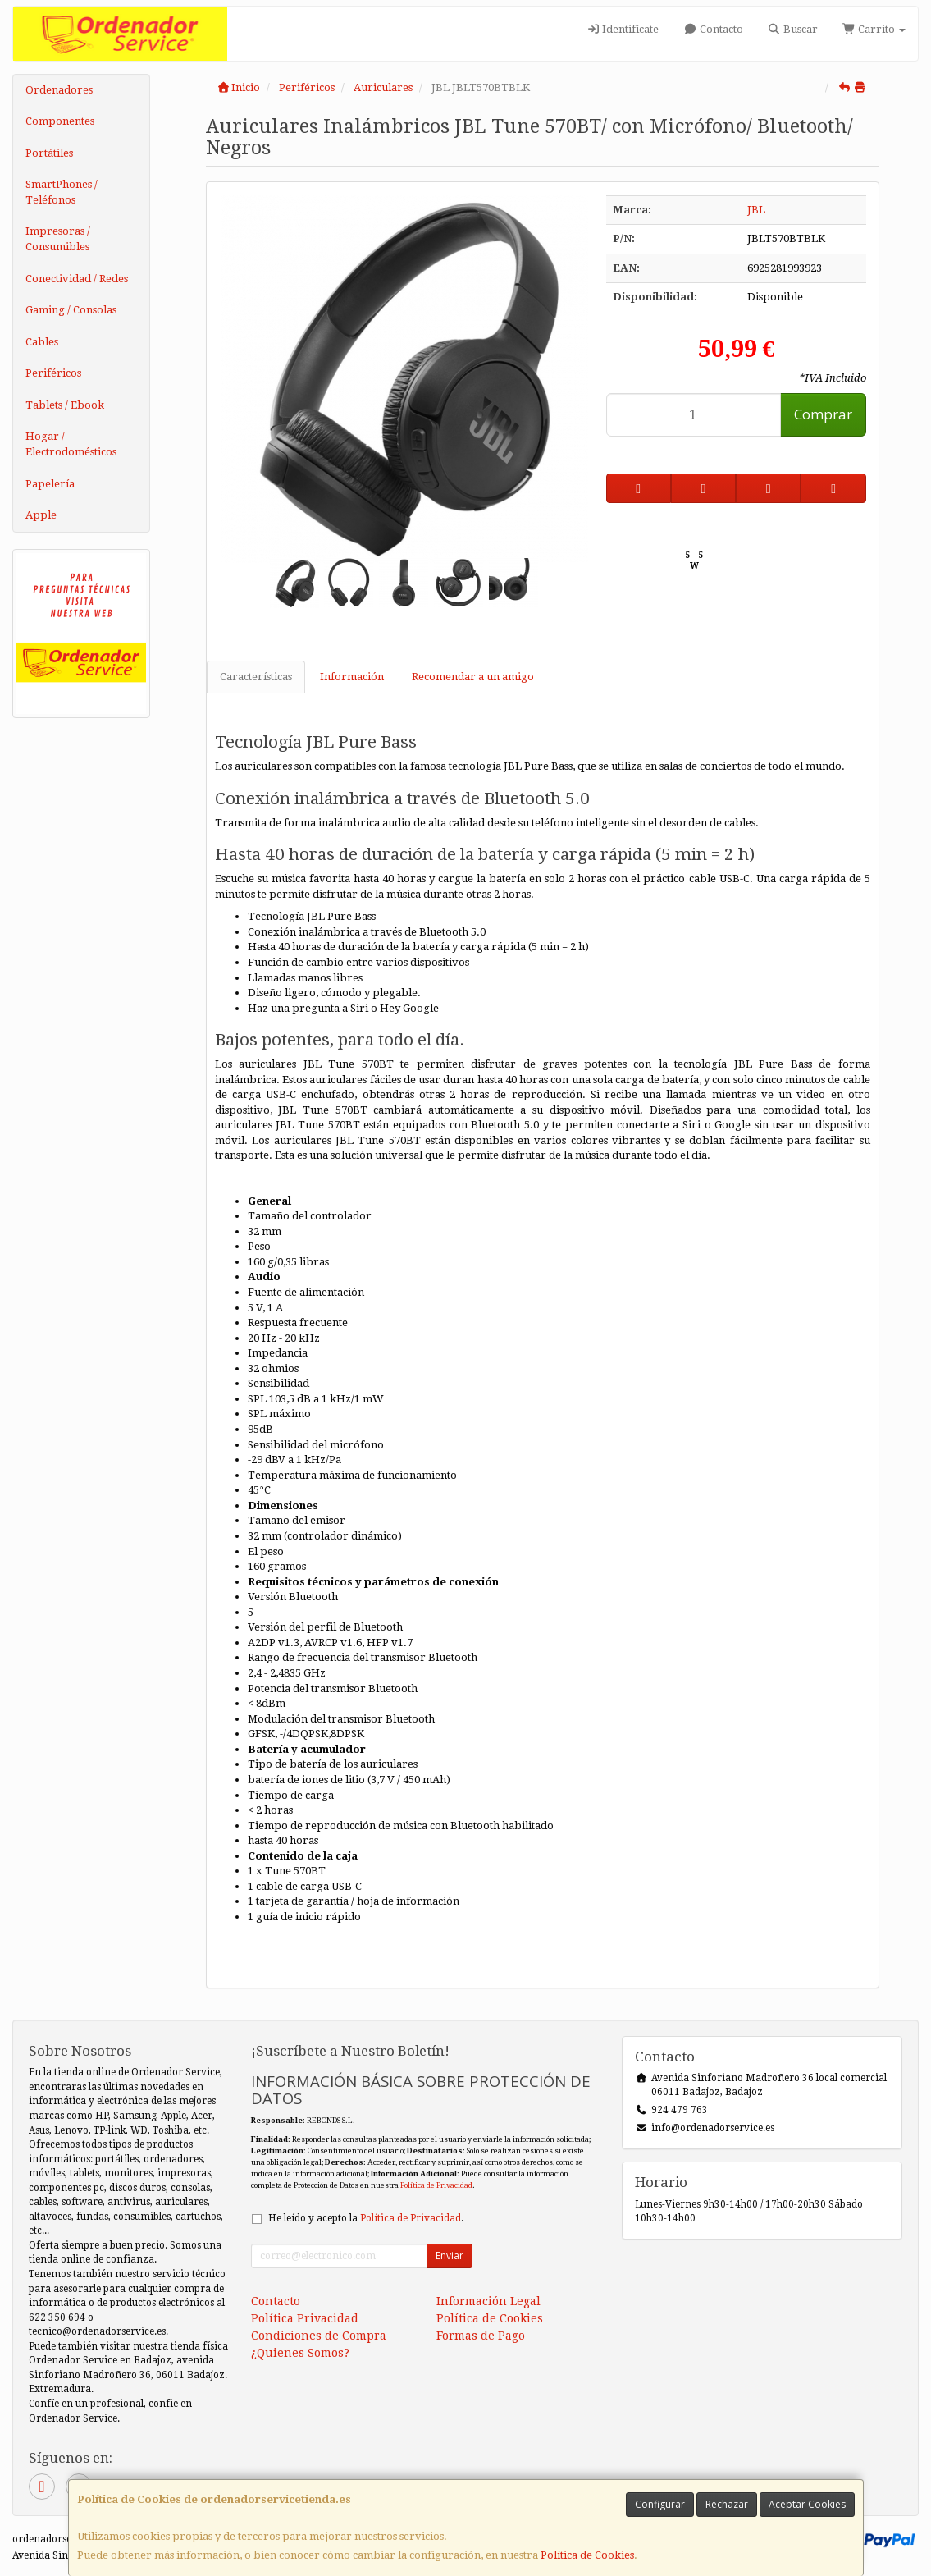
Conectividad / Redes (76, 278)
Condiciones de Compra (318, 2335)
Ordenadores (59, 90)
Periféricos (53, 373)
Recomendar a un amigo (473, 676)
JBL (756, 210)
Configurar (660, 2504)
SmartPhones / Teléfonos (61, 192)
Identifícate (622, 29)
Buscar (793, 29)
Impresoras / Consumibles (57, 239)
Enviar (449, 2256)
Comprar (823, 414)
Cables (41, 342)
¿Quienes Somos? (300, 2352)
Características (256, 676)
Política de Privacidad (436, 2184)
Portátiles (49, 153)
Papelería (50, 484)
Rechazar (726, 2504)
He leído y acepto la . (365, 2218)
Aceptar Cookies (807, 2504)
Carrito (874, 29)
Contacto (712, 29)
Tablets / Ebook (64, 405)
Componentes (59, 121)
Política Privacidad (304, 2318)
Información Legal (488, 2301)
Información (352, 676)
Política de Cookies (587, 2555)
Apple (41, 515)
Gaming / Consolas (70, 310)
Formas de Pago (480, 2335)
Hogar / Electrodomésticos (70, 444)
